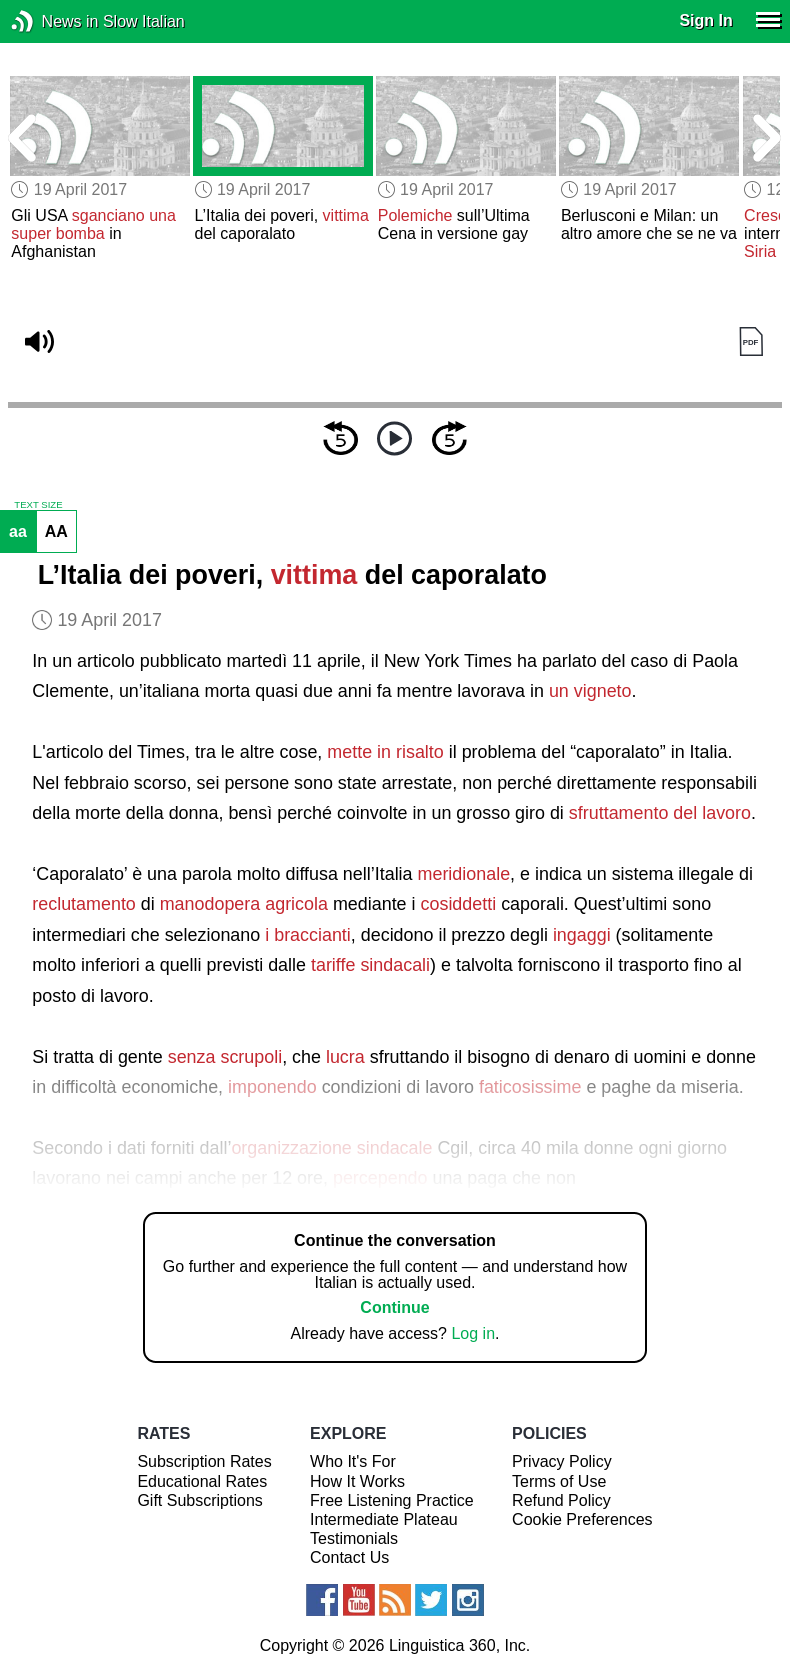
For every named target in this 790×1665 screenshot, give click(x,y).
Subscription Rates (204, 1461)
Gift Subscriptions (199, 1500)
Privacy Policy (562, 1461)
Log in (473, 1333)
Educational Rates (202, 1481)
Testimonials (354, 1538)
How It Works (357, 1481)
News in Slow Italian (52, 21)
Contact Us (349, 1557)
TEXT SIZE (38, 505)
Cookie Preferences (582, 1519)
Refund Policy (561, 1500)
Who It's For (353, 1461)
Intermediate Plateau (384, 1519)
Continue (394, 1307)
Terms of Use (559, 1481)
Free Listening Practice (392, 1500)
